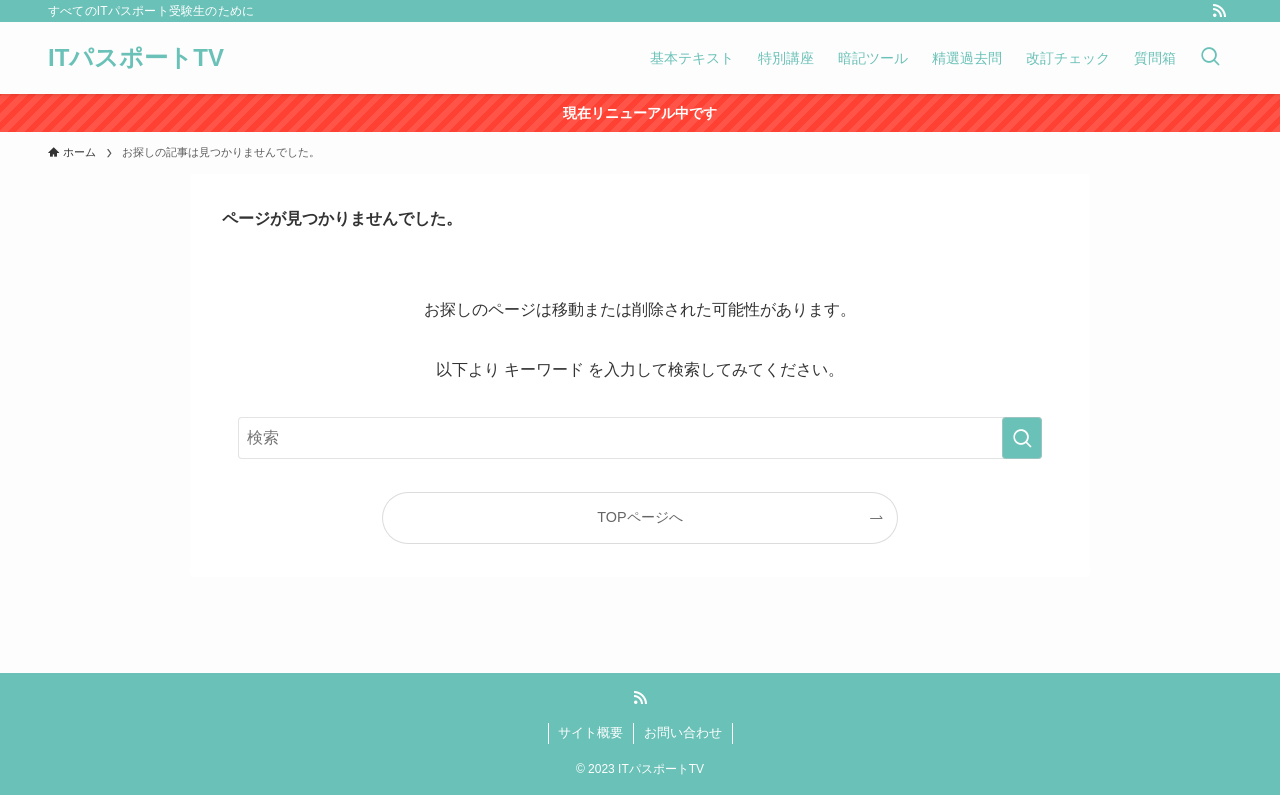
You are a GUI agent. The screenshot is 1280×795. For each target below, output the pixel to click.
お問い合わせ (683, 732)
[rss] (1219, 11)
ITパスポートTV (136, 58)
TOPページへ (639, 517)
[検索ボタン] (1210, 58)
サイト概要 (590, 732)
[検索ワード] (640, 438)
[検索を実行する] (1022, 438)
